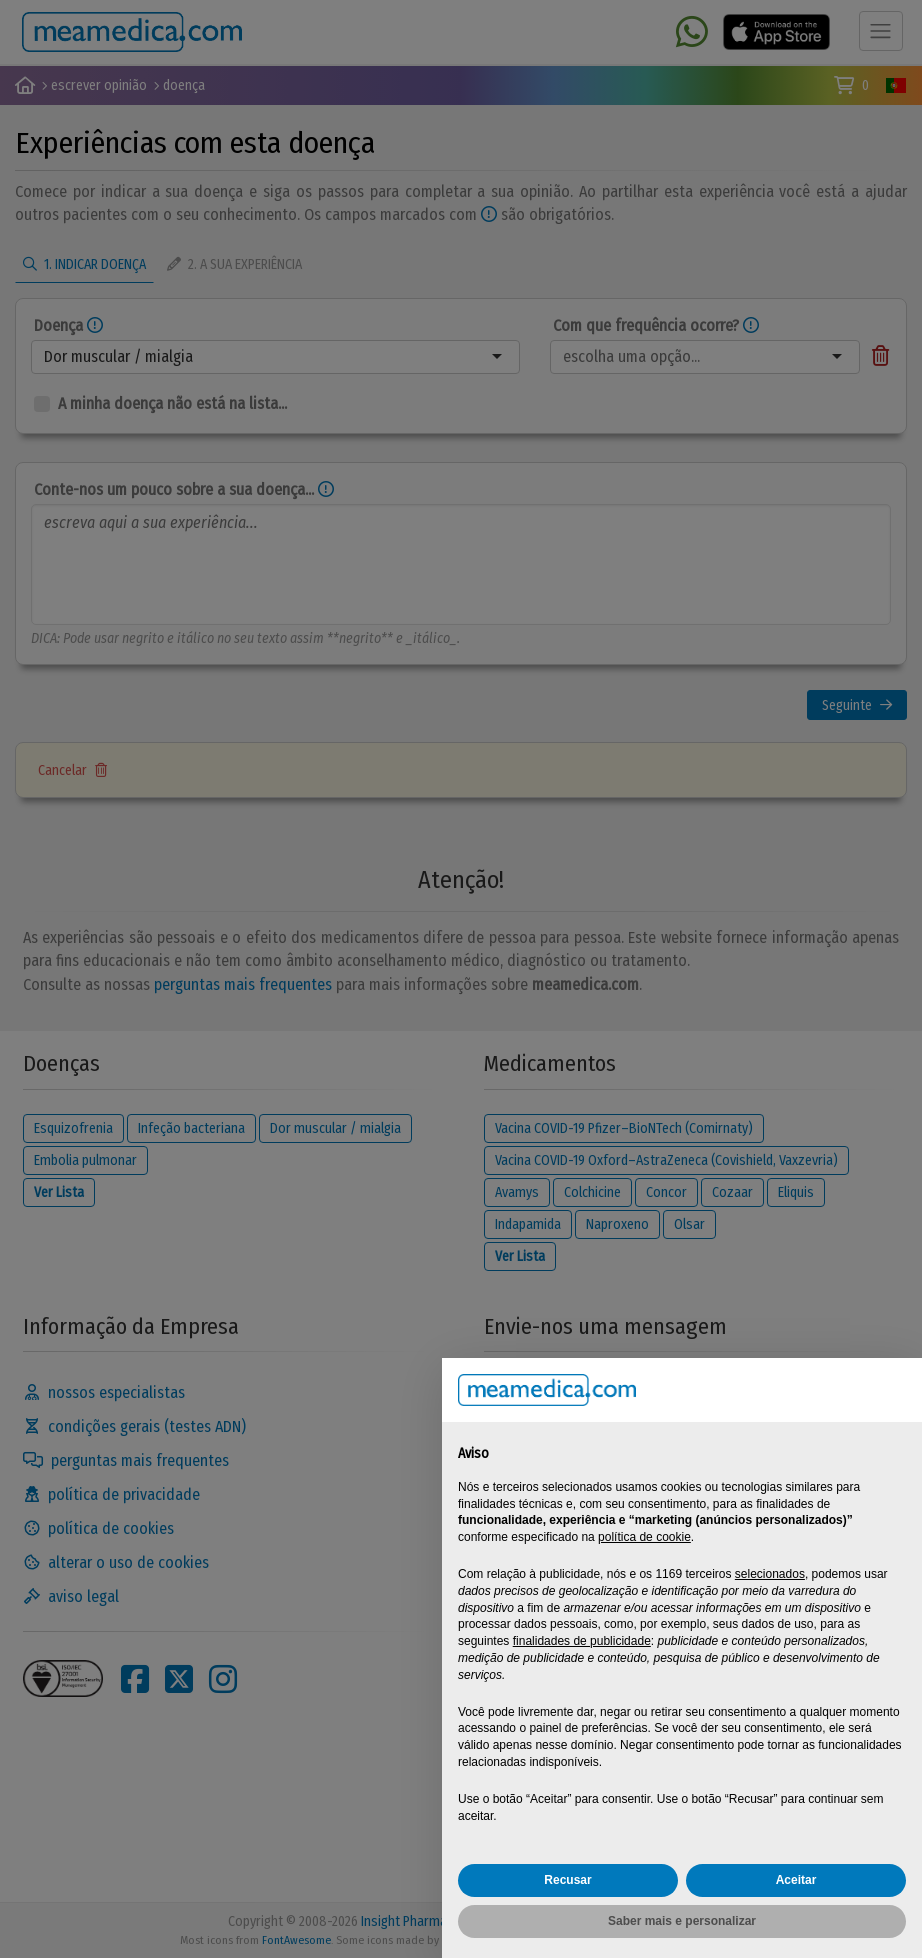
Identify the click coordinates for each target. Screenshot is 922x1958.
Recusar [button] (567, 1880)
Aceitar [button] (796, 1880)
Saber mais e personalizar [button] (682, 1921)
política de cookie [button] (644, 1537)
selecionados (770, 1574)
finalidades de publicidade (582, 1641)
